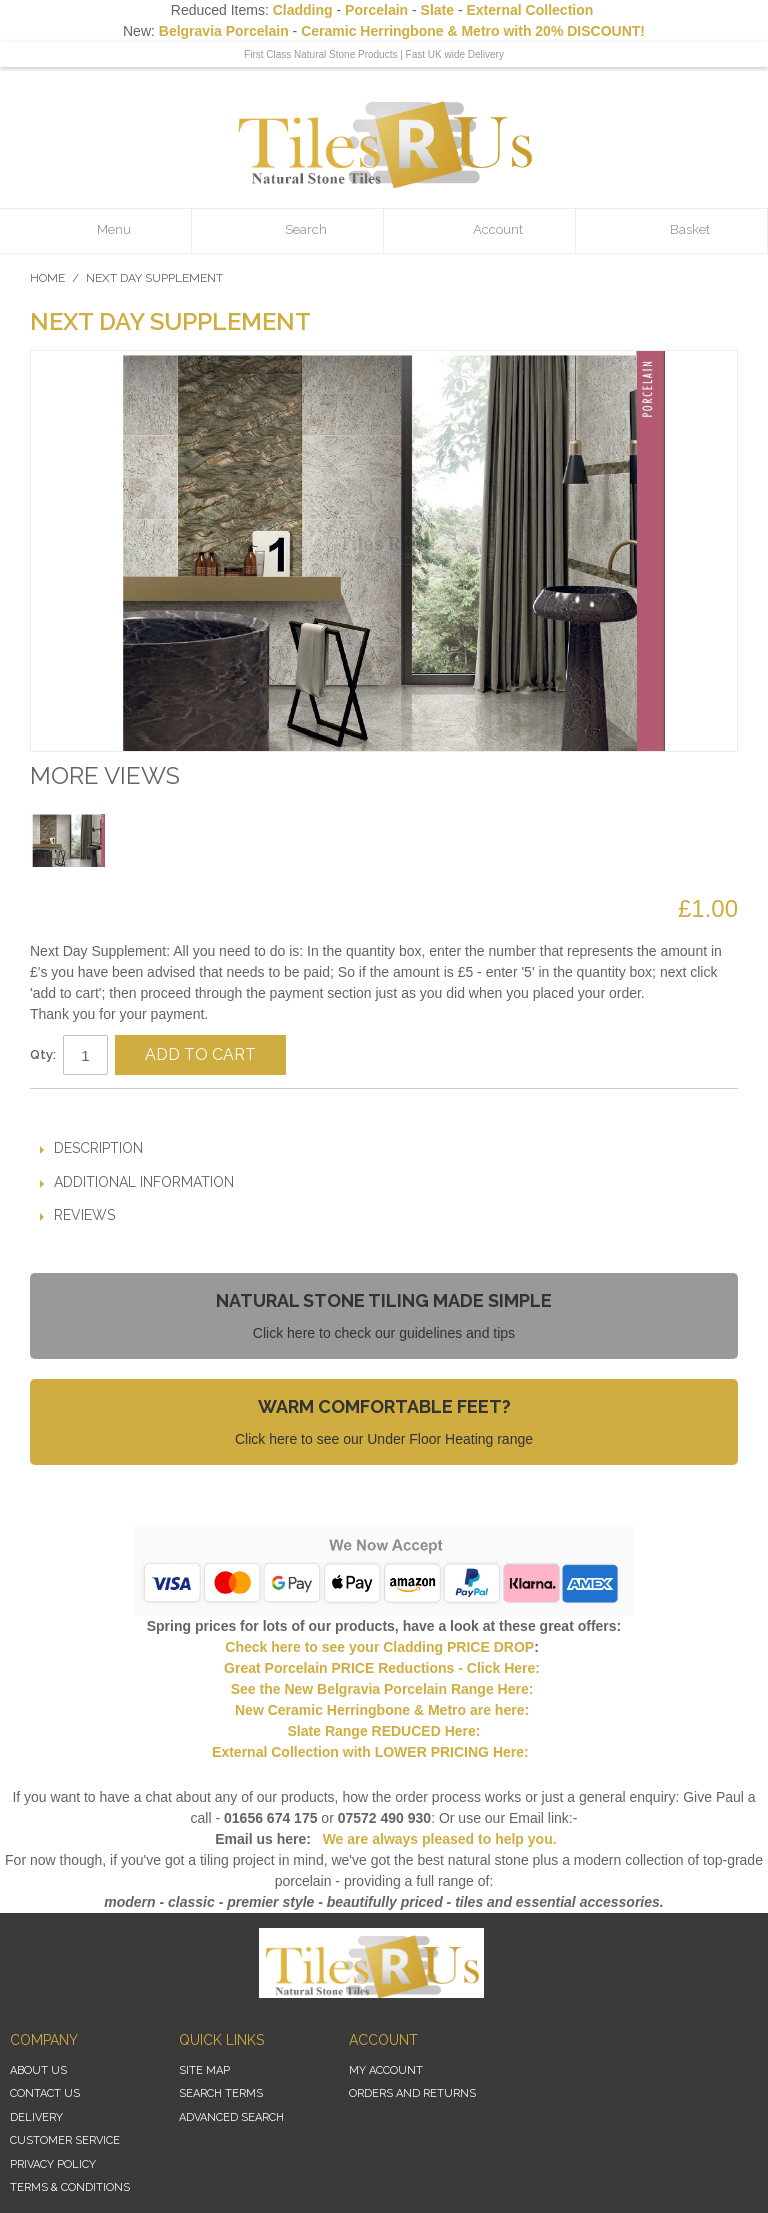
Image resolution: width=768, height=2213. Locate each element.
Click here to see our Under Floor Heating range (384, 1439)
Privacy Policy (53, 2164)
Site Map (204, 2070)
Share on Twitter (145, 1112)
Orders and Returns (412, 2093)
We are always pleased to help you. (438, 1839)
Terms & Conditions (70, 2187)
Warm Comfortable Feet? (384, 1406)
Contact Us (45, 2093)
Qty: (43, 1054)
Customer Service (65, 2140)
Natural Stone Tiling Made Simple (384, 1300)
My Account (386, 2070)
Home (47, 278)
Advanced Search (231, 2117)
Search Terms (221, 2093)
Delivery (36, 2117)
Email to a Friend (65, 1112)
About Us (38, 2070)
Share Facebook (105, 1112)
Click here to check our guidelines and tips (384, 1333)
